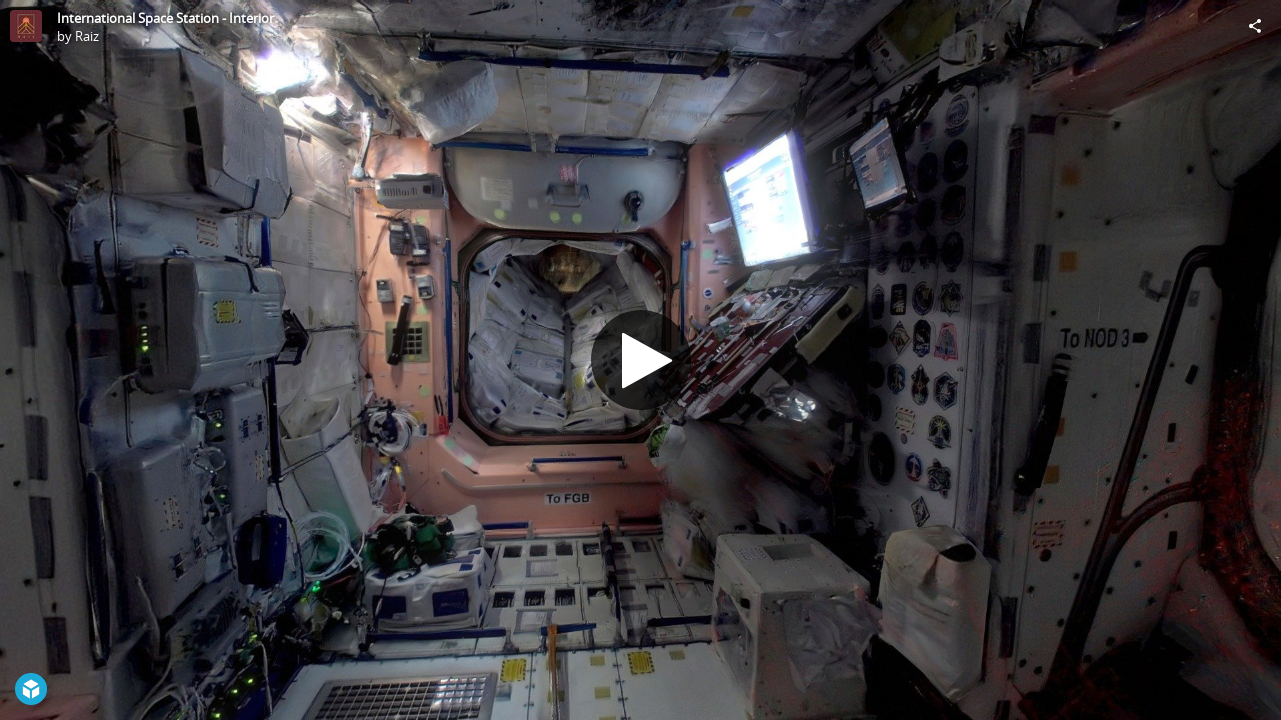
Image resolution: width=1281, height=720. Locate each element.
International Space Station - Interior (165, 18)
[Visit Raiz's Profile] (26, 26)
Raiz (87, 36)
